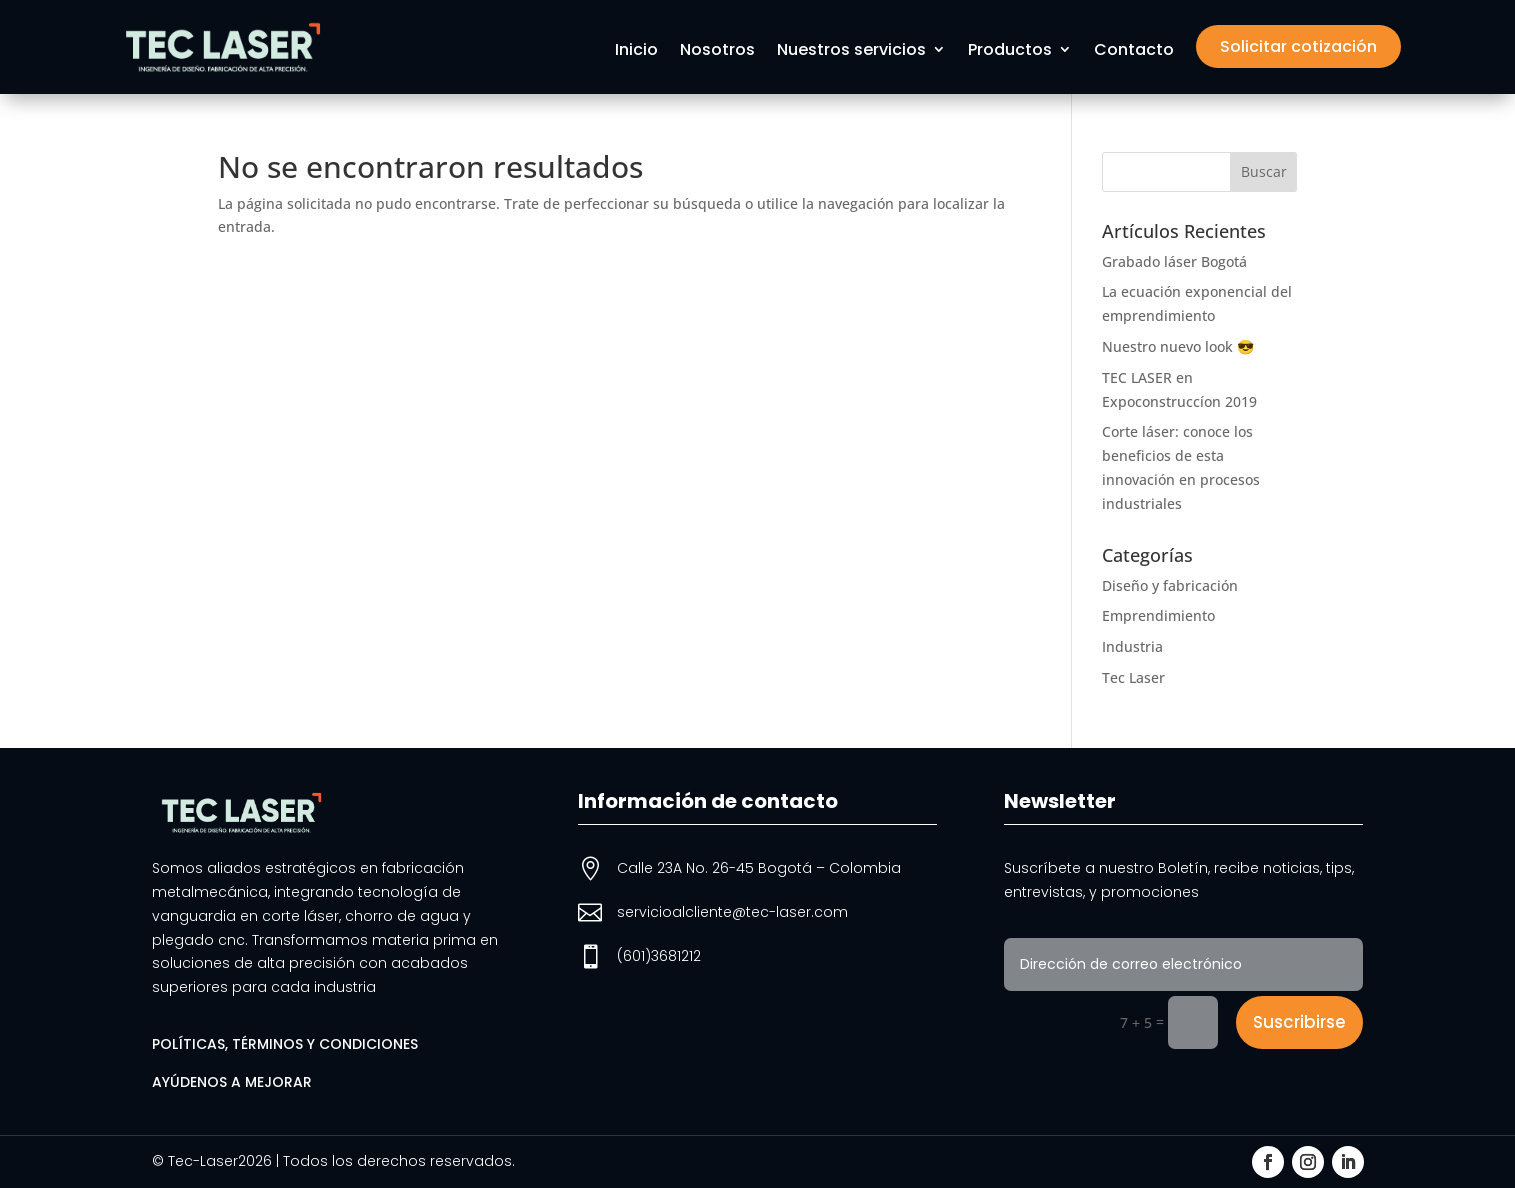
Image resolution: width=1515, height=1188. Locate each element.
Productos (1010, 51)
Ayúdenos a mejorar (232, 1082)
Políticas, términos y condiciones (285, 1044)
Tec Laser (1133, 677)
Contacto (1134, 51)
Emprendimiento (1158, 615)
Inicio (636, 51)
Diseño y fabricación (1170, 585)
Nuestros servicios (851, 51)
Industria (1132, 646)
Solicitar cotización (1298, 46)
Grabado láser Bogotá (1174, 261)
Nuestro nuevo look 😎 (1178, 346)
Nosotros (717, 51)
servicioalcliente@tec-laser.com (732, 912)
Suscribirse (1299, 1022)
